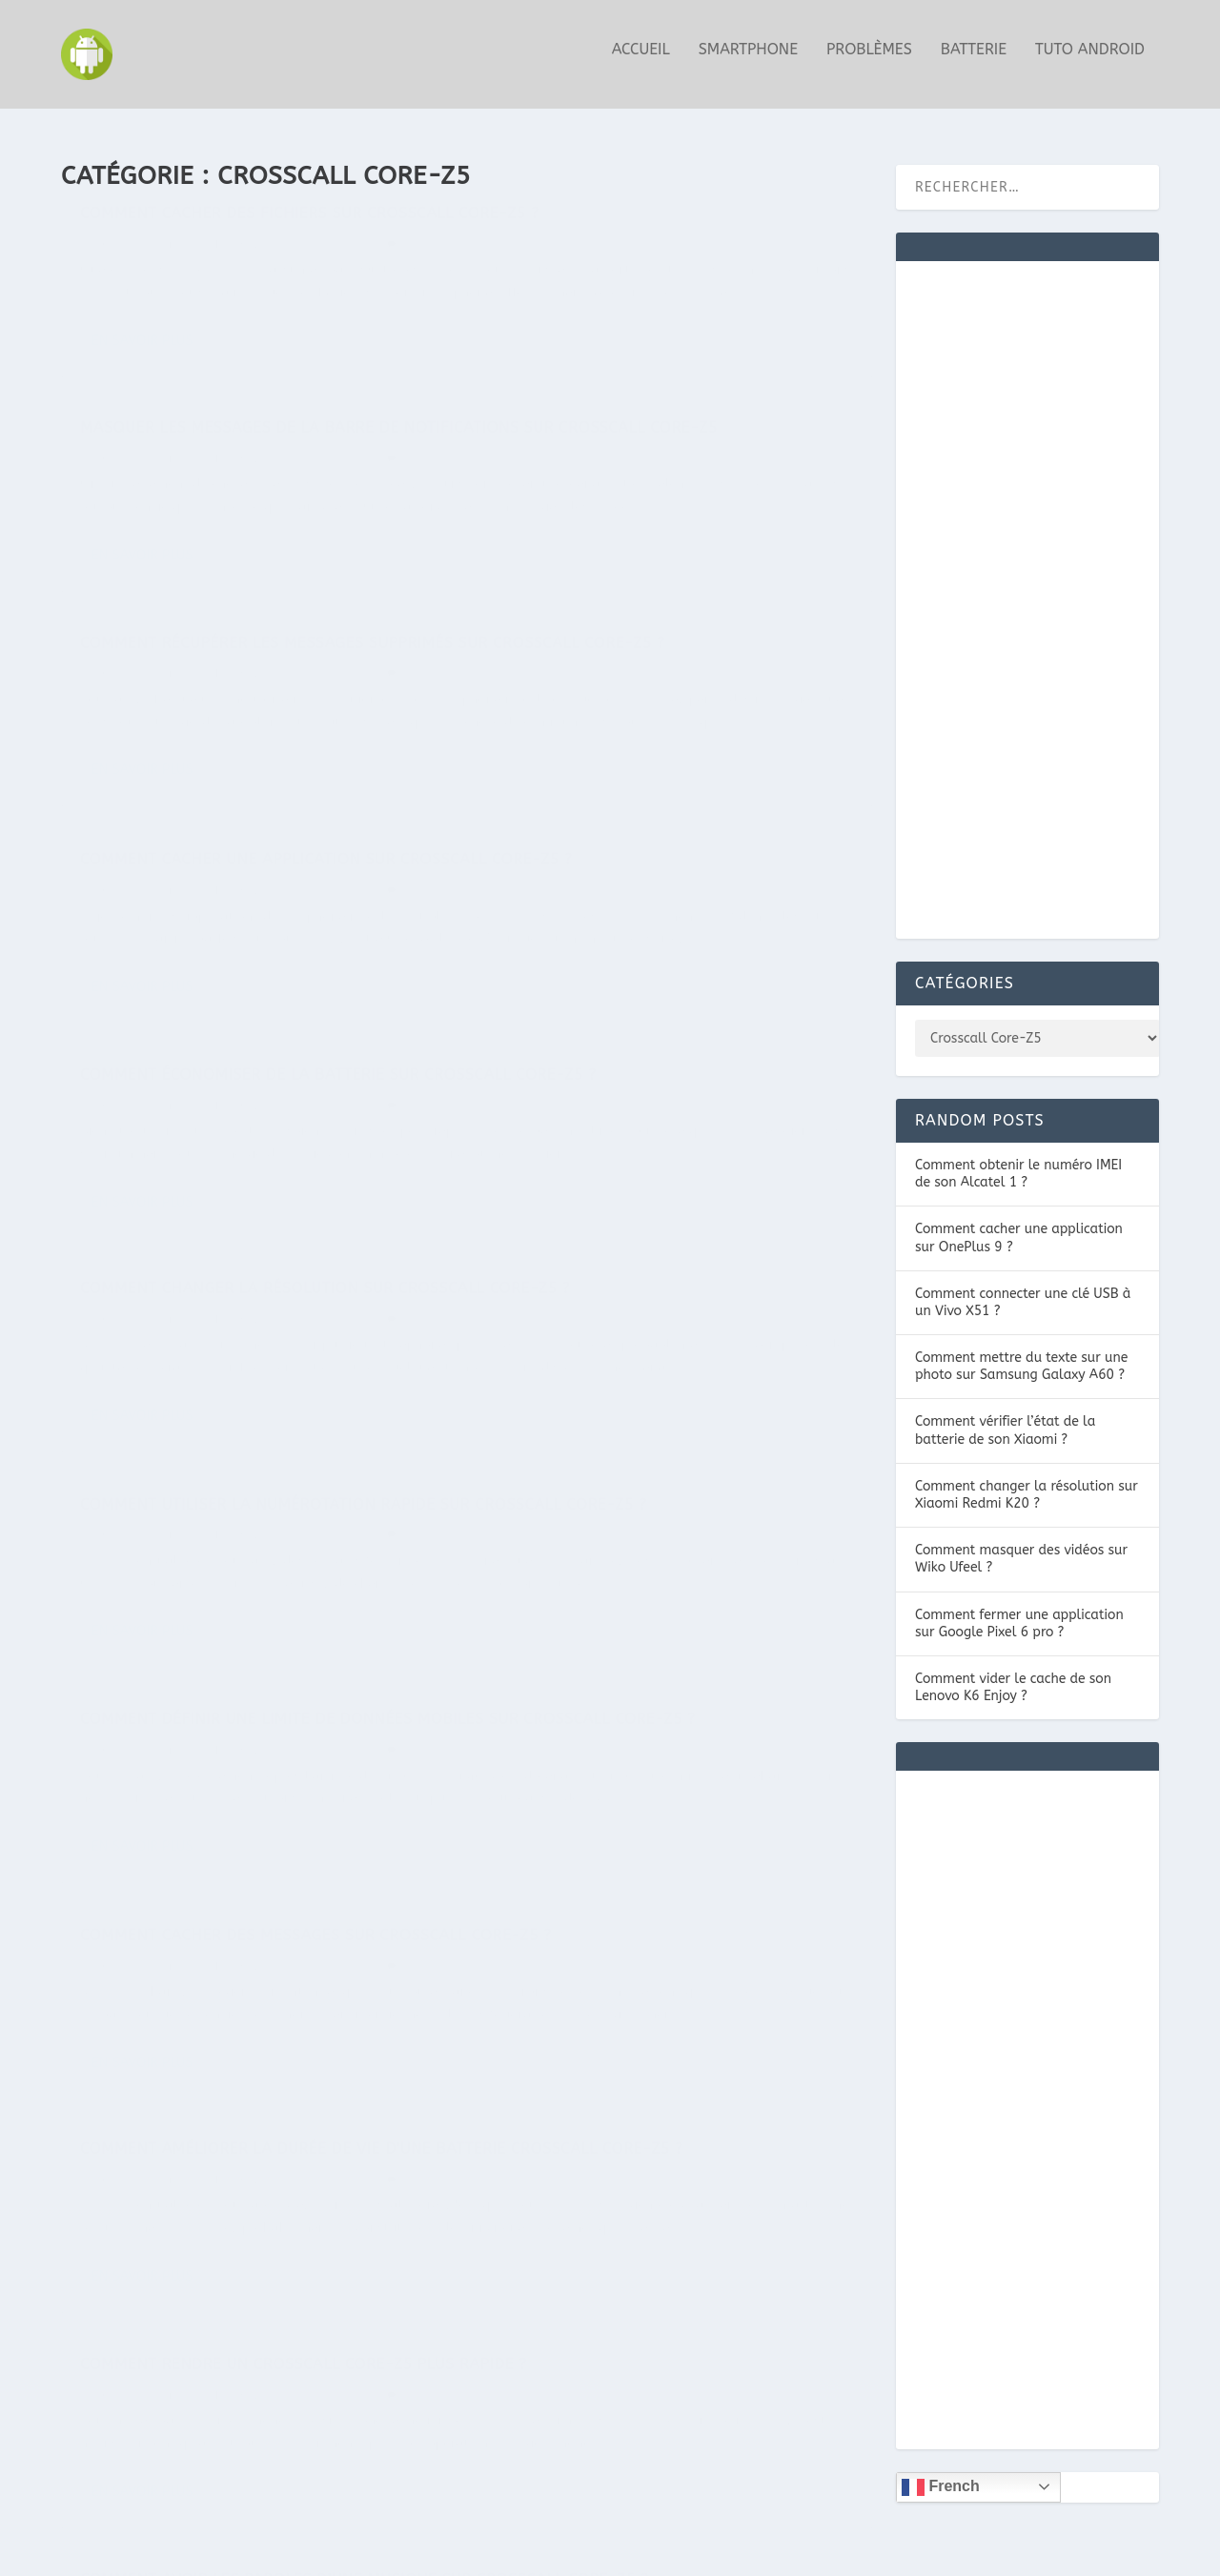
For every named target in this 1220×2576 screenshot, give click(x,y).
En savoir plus (142, 439)
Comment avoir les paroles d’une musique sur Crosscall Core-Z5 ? (639, 1703)
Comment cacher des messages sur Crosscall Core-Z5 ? (227, 1400)
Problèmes (869, 59)
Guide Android (140, 274)
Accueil (641, 59)
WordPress (348, 2553)
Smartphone (748, 59)
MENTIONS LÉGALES (843, 2554)
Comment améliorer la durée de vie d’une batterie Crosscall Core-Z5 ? (673, 1400)
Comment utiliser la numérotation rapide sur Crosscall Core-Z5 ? (257, 1120)
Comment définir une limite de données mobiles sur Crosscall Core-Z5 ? (664, 1120)
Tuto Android (1090, 59)
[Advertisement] (1027, 603)
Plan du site (1027, 2554)
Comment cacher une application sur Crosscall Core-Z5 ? (655, 514)
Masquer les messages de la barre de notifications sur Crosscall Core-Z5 (657, 233)
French (941, 2478)
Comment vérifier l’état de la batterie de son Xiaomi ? (1005, 1422)
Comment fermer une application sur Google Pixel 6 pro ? (1019, 1615)
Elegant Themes (175, 2553)
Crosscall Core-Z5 (319, 274)
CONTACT (947, 2554)
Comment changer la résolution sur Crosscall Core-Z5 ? (654, 817)
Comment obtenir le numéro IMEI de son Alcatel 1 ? (1018, 1165)
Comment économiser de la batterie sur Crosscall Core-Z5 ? (249, 840)
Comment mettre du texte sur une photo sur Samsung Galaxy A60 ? (1021, 1358)
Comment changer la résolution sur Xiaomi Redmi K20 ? (1026, 1486)
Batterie (973, 59)
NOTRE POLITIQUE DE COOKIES (670, 2554)
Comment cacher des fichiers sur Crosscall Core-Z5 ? (221, 233)
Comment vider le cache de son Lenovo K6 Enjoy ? (1013, 1678)
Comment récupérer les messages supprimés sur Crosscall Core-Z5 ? (228, 536)
